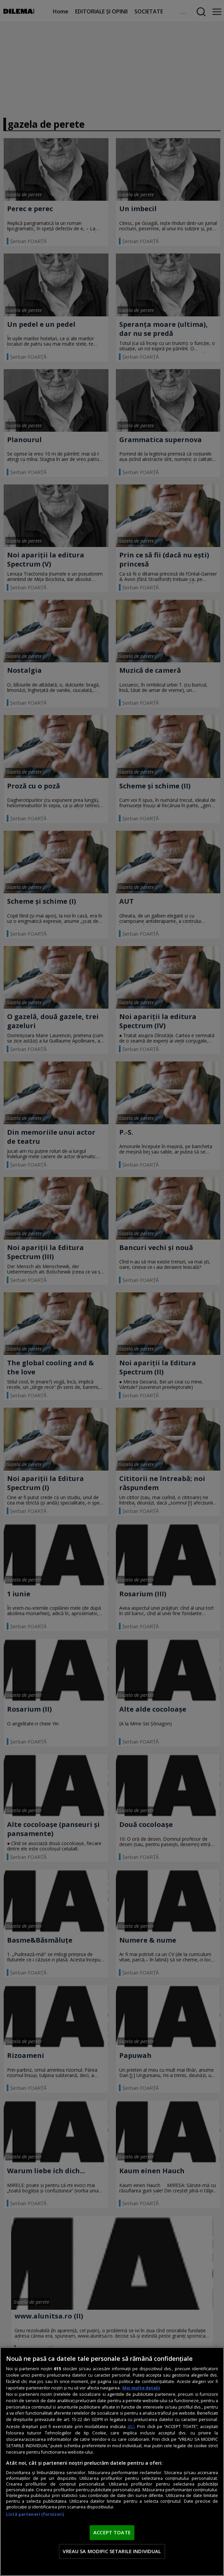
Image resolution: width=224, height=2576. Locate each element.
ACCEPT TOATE (112, 2532)
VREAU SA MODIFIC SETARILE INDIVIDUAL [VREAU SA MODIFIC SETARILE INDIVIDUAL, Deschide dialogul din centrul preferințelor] (112, 2551)
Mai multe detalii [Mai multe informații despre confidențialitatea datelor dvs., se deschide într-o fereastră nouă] (141, 2388)
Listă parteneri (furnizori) (35, 2514)
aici (130, 2426)
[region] (112, 2461)
